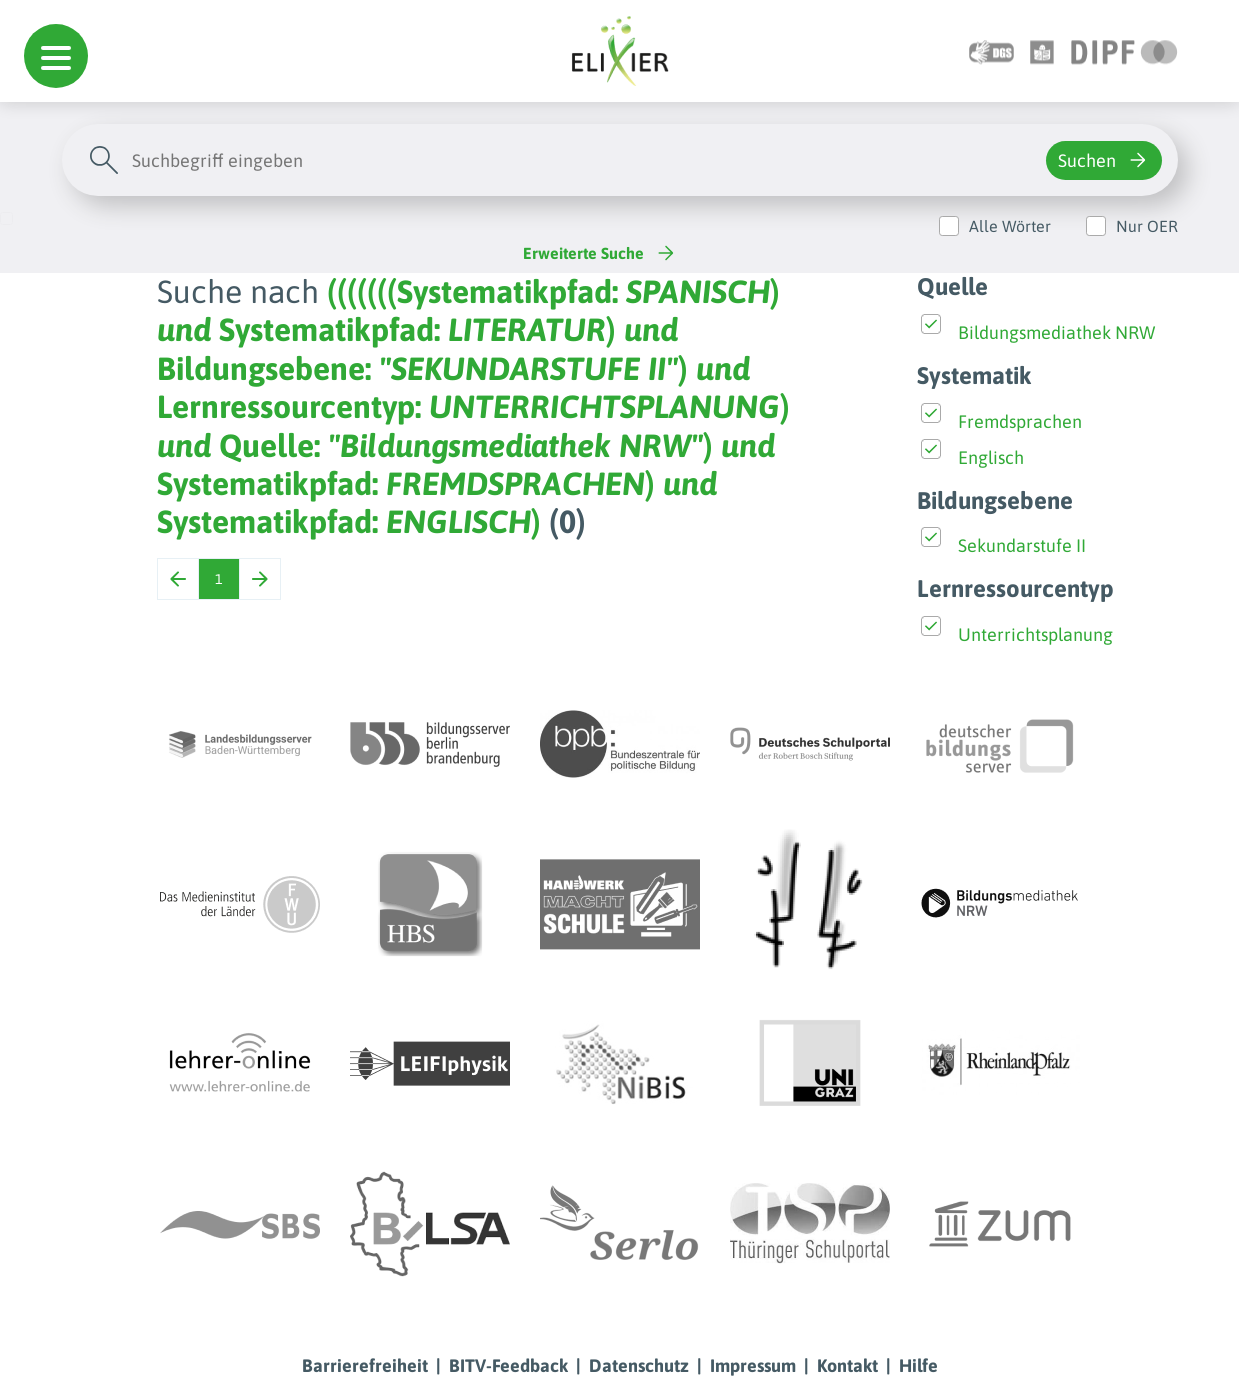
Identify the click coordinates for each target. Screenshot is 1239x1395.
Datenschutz (639, 1365)
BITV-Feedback (508, 1365)
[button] (56, 56)
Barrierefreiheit (365, 1365)
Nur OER (1147, 226)
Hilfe (918, 1365)
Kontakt (847, 1365)
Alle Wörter (1010, 226)
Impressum (753, 1365)
